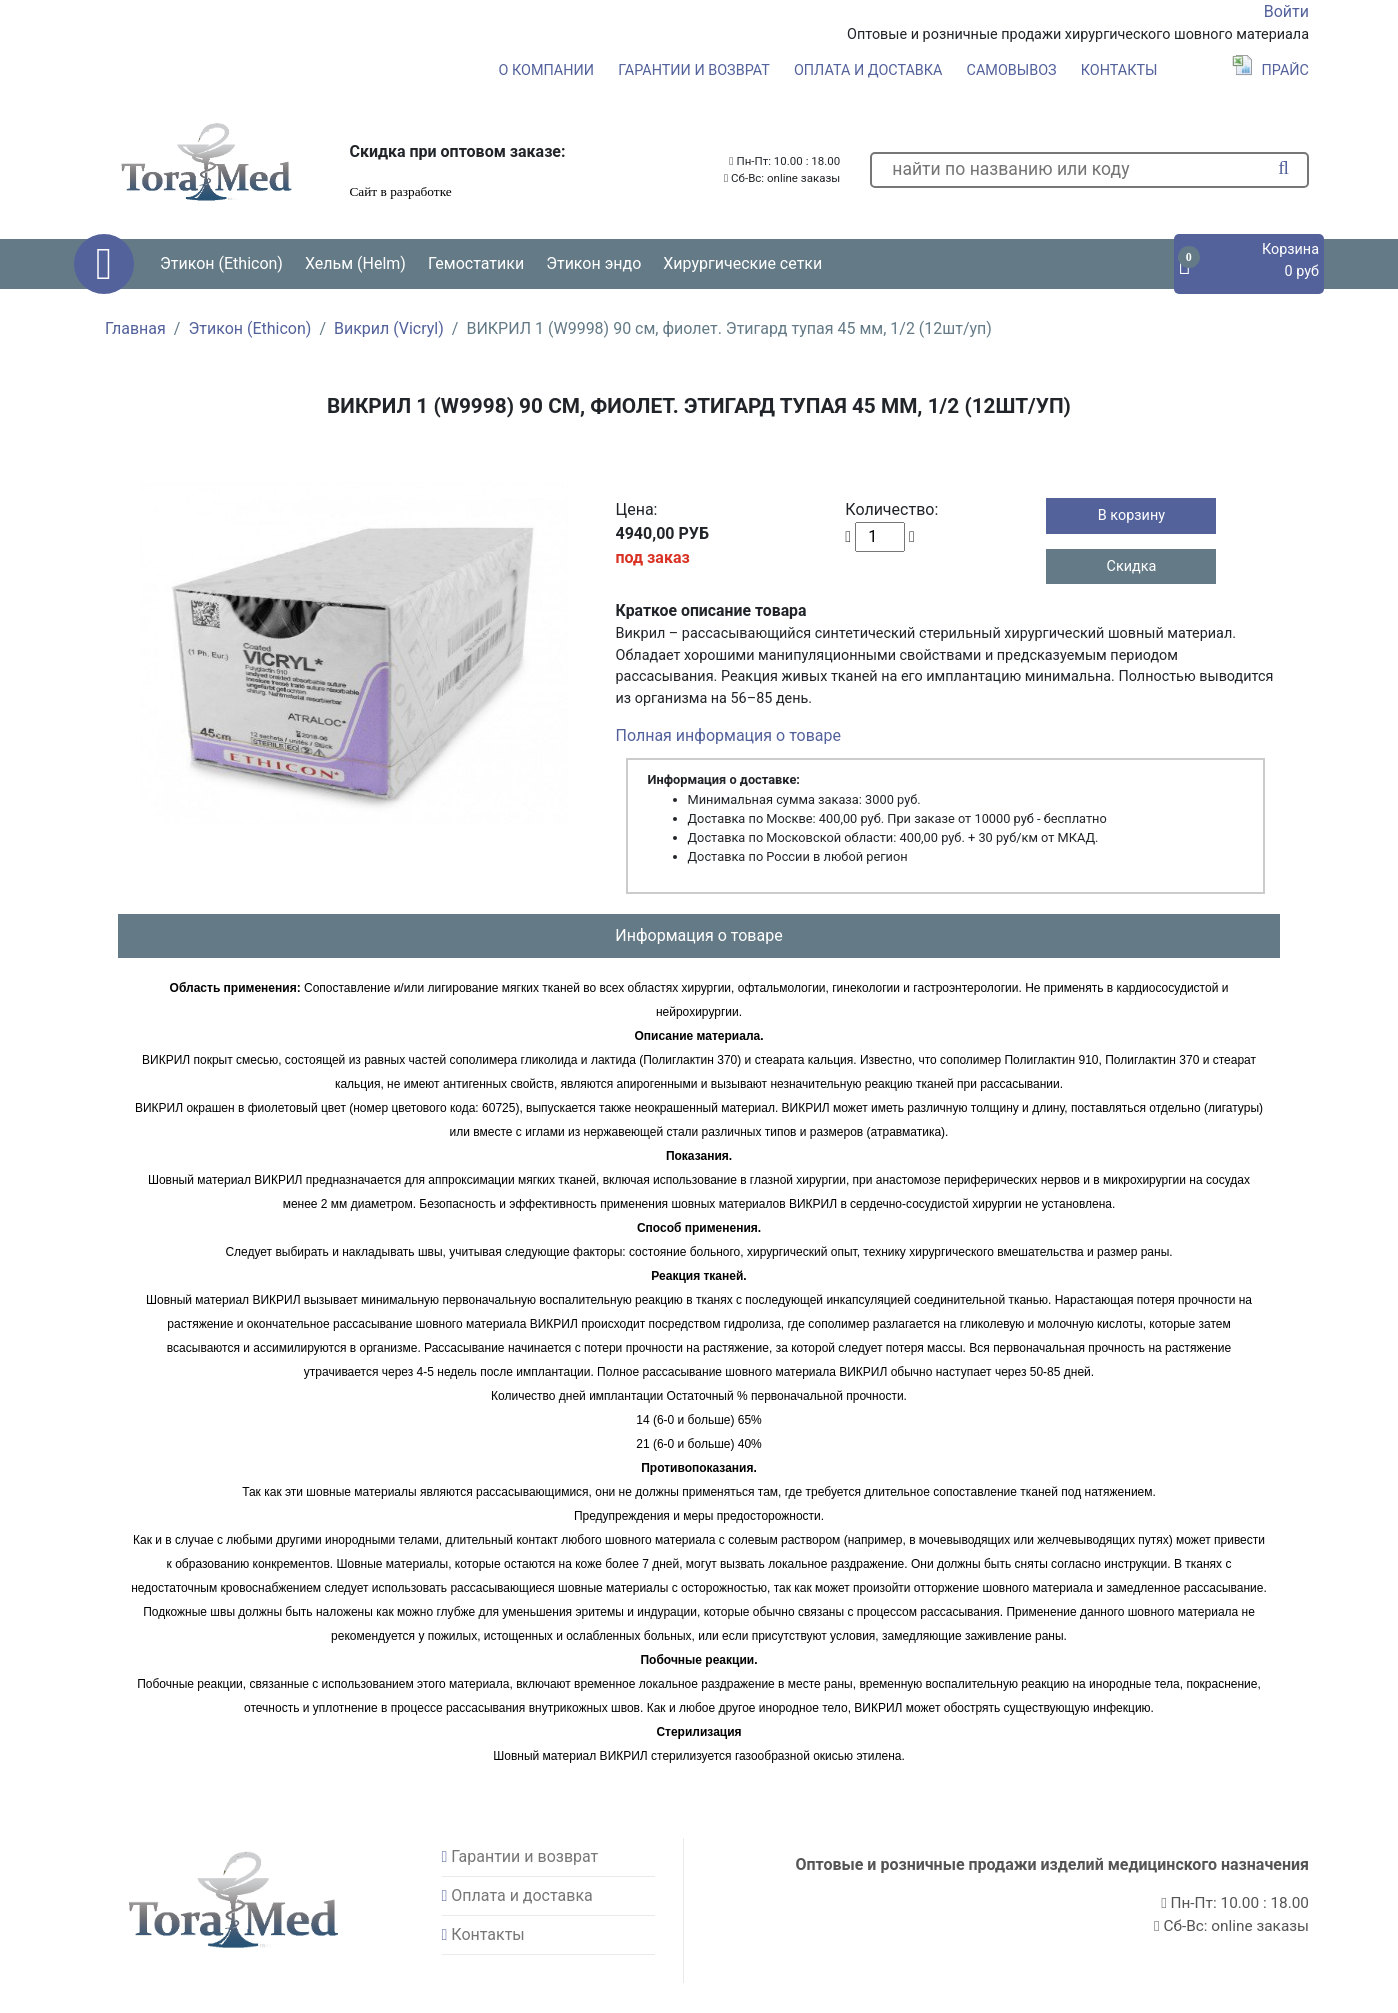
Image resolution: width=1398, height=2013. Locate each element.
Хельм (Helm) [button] (355, 263)
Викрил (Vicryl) (389, 328)
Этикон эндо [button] (593, 263)
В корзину (1131, 515)
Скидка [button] (1132, 566)
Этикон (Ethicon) (249, 328)
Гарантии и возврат (694, 70)
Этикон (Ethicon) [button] (221, 263)
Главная (135, 328)
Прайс (1270, 70)
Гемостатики (476, 263)
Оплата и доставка (868, 70)
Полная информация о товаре (728, 735)
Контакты (1119, 70)
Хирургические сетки (742, 263)
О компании (546, 70)
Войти (1286, 11)
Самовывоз (1012, 70)
